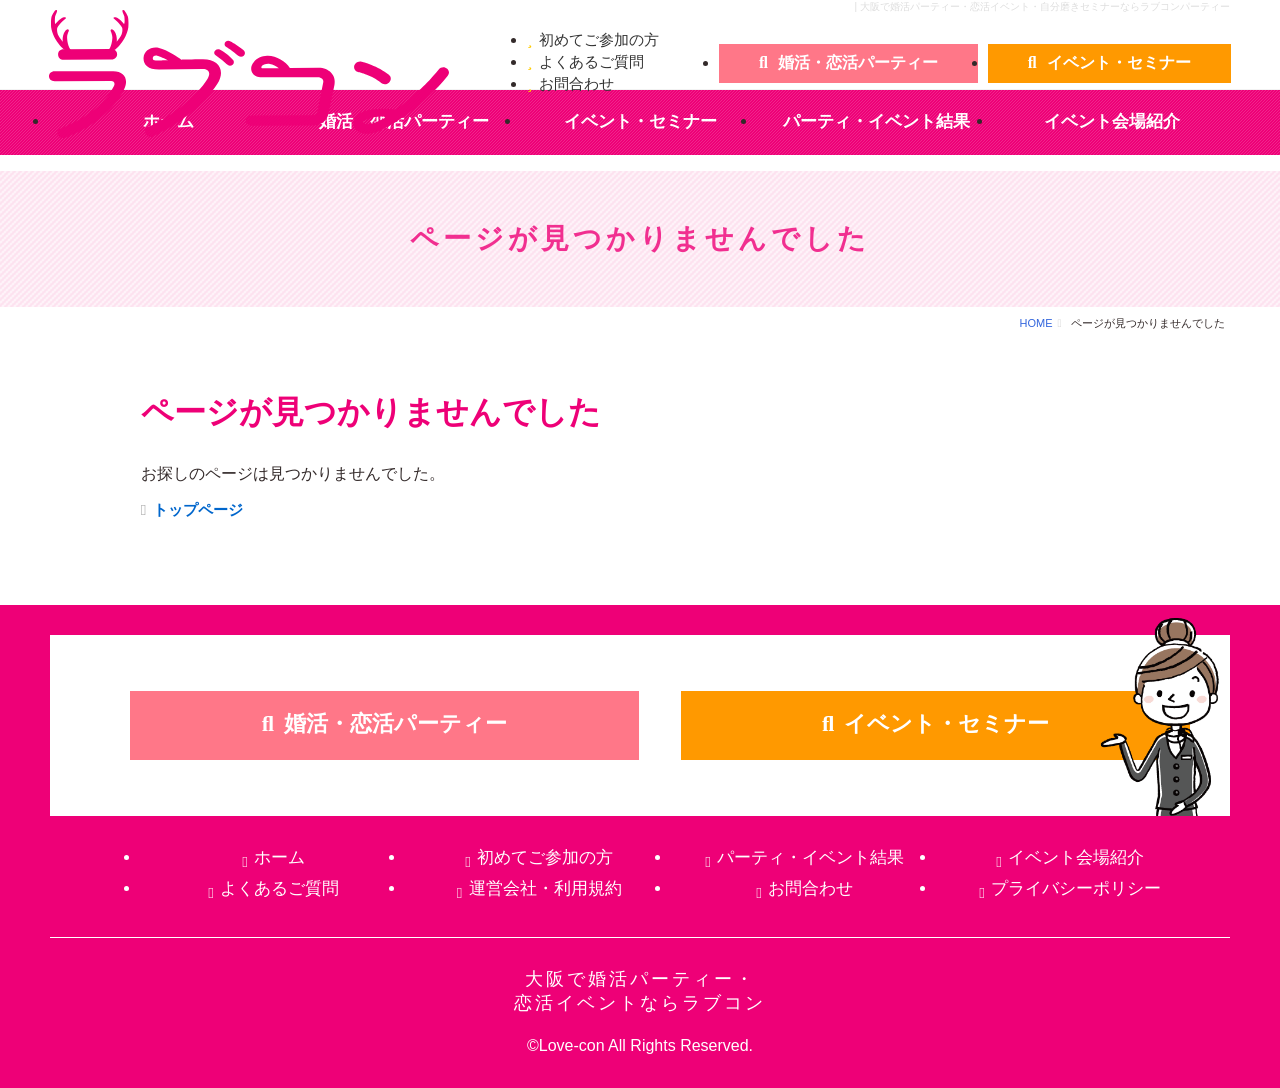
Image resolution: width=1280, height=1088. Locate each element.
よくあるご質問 (591, 61)
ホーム (279, 857)
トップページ (198, 509)
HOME (1036, 323)
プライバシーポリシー (1076, 888)
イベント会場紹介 (1112, 121)
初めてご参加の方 (599, 39)
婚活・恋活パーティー (858, 62)
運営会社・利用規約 (545, 888)
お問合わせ (576, 83)
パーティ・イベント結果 (876, 121)
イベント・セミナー (1119, 62)
